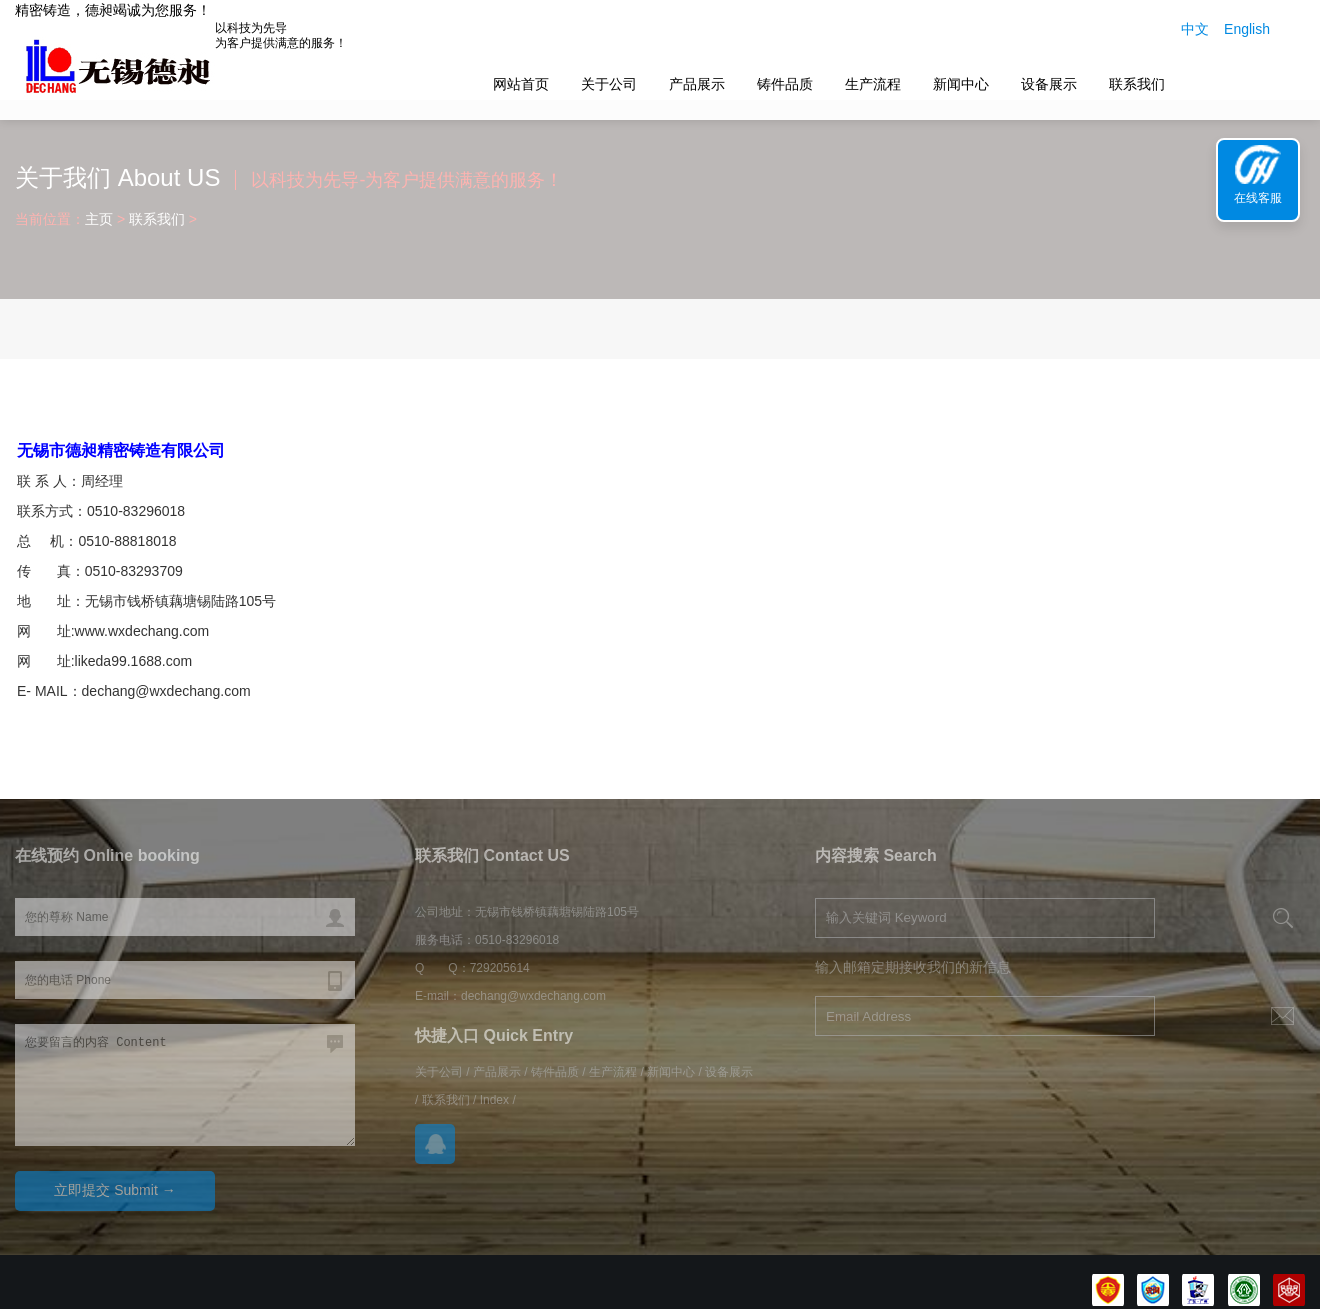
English (1247, 29)
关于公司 (609, 84)
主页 (99, 219)
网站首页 (521, 84)
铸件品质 (785, 84)
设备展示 (1049, 84)
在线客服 (1258, 198)
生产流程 (873, 84)
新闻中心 (961, 84)
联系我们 (1137, 84)
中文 (1195, 29)
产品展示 (697, 84)
